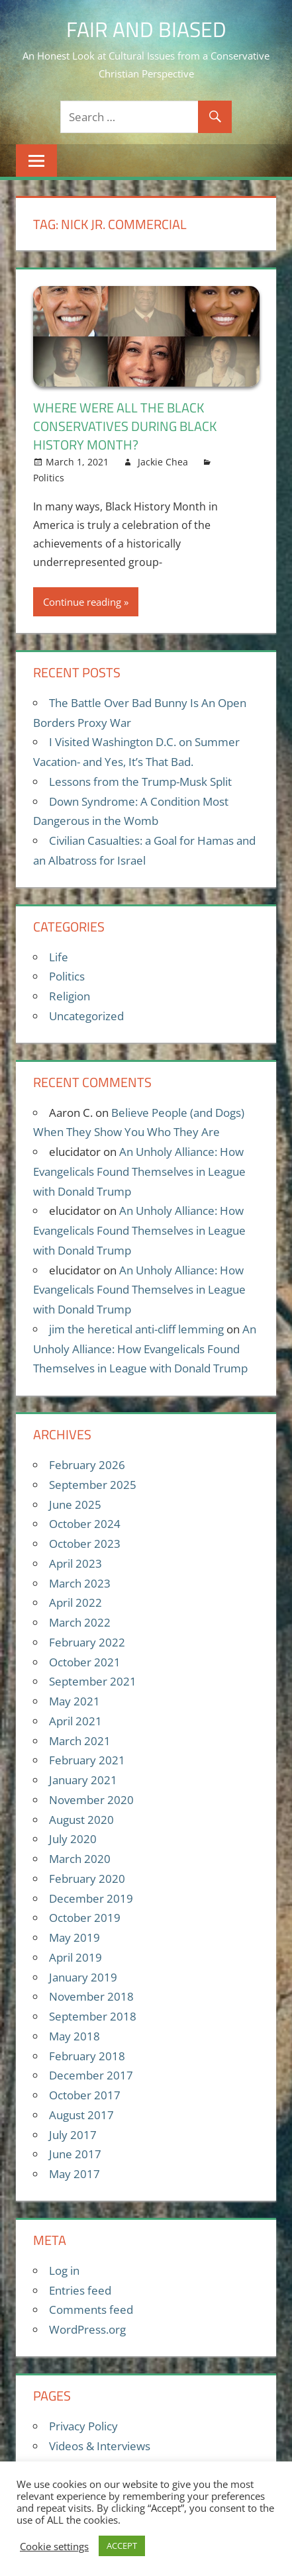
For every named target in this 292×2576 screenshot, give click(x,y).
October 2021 (85, 1662)
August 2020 (81, 1819)
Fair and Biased (146, 29)
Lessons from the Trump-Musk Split (140, 781)
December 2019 (91, 1898)
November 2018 (91, 1996)
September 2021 (92, 1681)
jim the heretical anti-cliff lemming (136, 1329)
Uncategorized (86, 1016)
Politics (48, 477)
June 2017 (75, 2154)
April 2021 (75, 1721)
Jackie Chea (163, 461)
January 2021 (83, 1780)
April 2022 (75, 1602)
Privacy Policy (83, 2426)
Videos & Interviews (99, 2446)
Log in (64, 2270)
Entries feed (80, 2290)
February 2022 (87, 1642)
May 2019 (74, 1937)
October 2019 (85, 1917)
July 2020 (73, 1838)
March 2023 (80, 1583)
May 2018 (74, 2036)
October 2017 (85, 2095)
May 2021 (74, 1701)
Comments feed (91, 2309)
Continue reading (82, 601)
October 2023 (85, 1543)
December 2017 (91, 2075)
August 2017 (81, 2115)
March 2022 (80, 1622)
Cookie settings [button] (54, 2546)
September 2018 (92, 2016)
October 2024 (85, 1523)
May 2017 (74, 2173)
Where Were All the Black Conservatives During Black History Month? (125, 426)
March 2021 (80, 1740)
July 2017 (73, 2134)
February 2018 (87, 2056)
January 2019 (83, 1977)
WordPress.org (87, 2329)
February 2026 (87, 1464)
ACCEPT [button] (122, 2546)
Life (58, 957)
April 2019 (75, 1957)
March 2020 (80, 1858)
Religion (69, 996)
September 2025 (92, 1484)
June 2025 (75, 1504)
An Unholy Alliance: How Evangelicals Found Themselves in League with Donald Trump (139, 1171)
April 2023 (75, 1563)
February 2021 (87, 1760)
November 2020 (91, 1799)
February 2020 (87, 1878)
